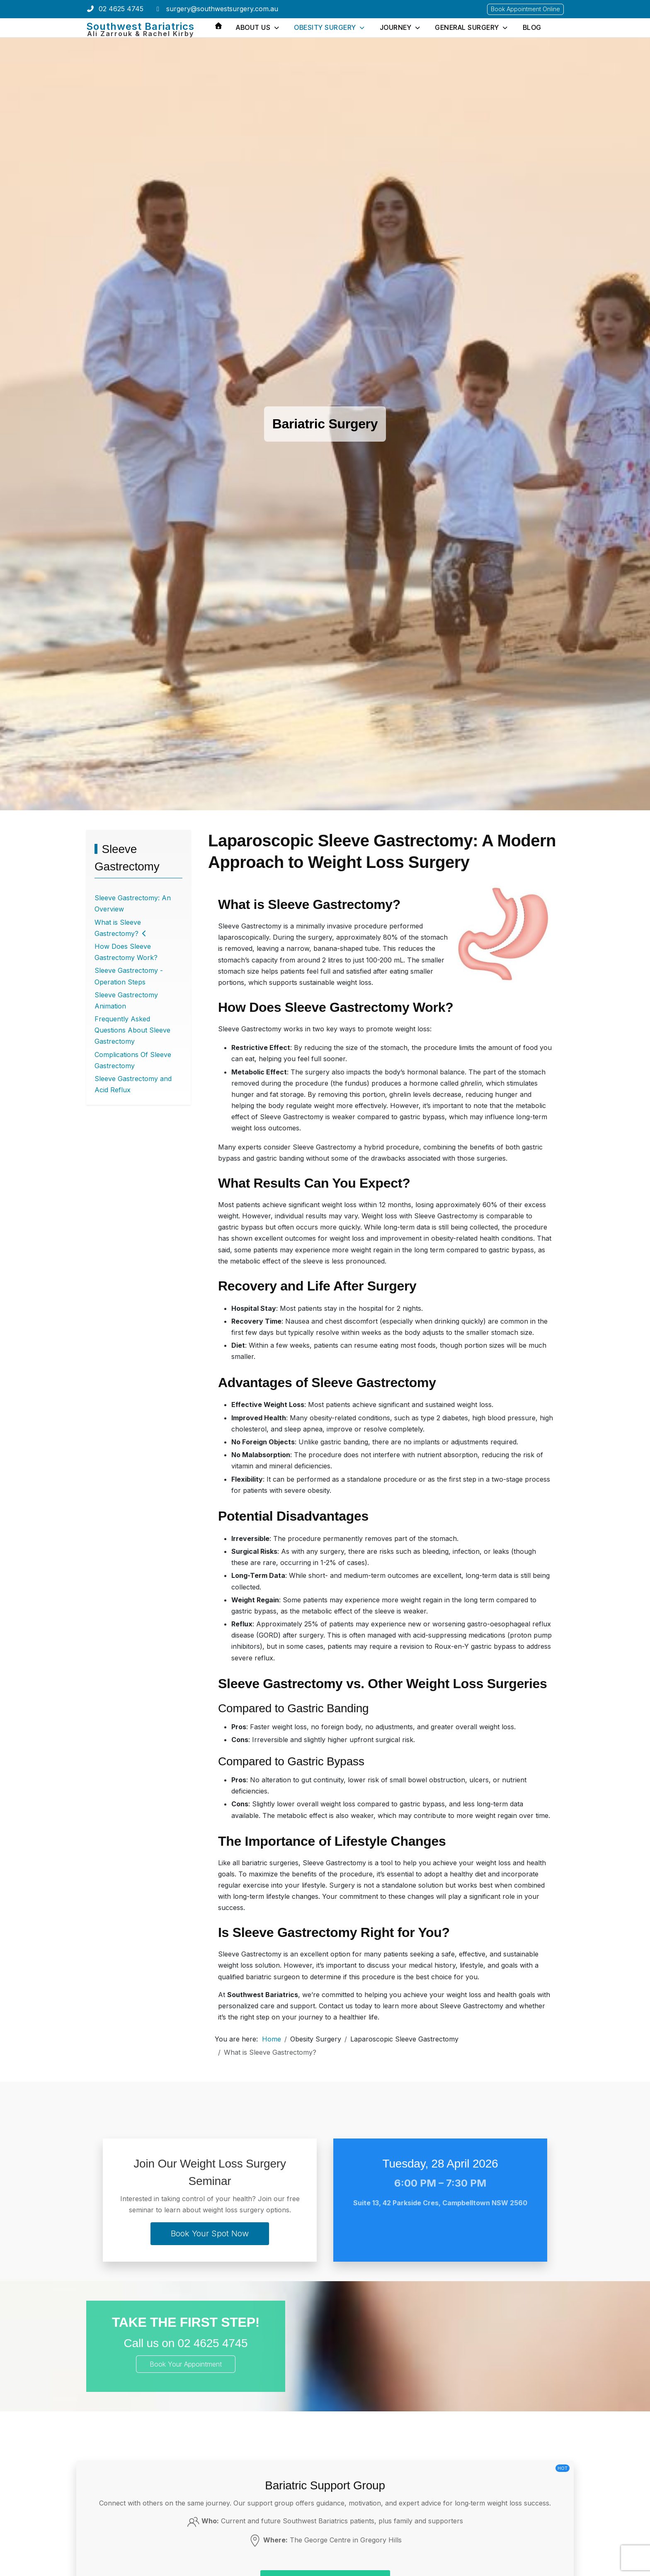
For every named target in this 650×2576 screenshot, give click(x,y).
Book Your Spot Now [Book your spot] (210, 2233)
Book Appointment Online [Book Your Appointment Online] (525, 8)
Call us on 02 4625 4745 (186, 2343)
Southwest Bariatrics (140, 26)
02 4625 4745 (121, 9)
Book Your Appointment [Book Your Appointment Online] (186, 2364)
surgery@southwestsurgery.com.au (222, 9)
